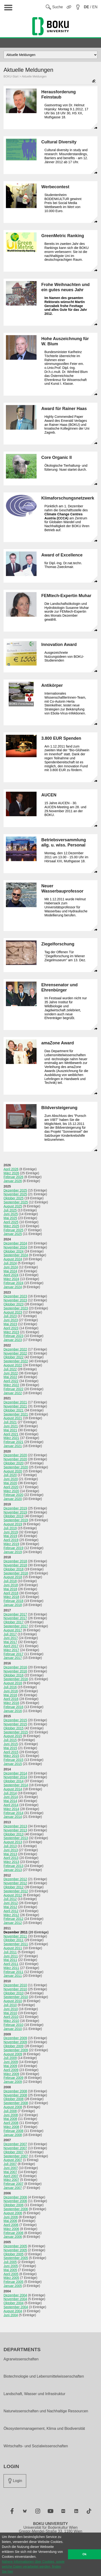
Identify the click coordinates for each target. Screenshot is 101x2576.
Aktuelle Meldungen (34, 76)
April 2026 (11, 1169)
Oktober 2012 (14, 1887)
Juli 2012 (10, 1899)
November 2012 (15, 1883)
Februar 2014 (13, 1813)
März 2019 (11, 1544)
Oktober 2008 (14, 2099)
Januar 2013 (13, 1870)
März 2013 (11, 1862)
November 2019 (15, 1512)
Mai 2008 (10, 2119)
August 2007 (13, 2160)
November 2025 (15, 1194)
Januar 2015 (13, 1764)
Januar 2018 (13, 1605)
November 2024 (15, 1247)
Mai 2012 (10, 1907)
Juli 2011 (10, 1952)
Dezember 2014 (15, 1773)
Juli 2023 (10, 1316)
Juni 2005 (11, 2266)
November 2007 (15, 2148)
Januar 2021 (13, 1446)
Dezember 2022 (15, 1349)
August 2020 (13, 1471)
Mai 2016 (10, 1695)
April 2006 (11, 2225)
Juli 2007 (10, 2164)
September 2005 (16, 2258)
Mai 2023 (10, 1324)
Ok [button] (85, 2554)
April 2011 (11, 1964)
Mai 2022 (10, 1377)
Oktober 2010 (14, 1993)
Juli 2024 (10, 1263)
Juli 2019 (10, 1528)
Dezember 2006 (15, 2197)
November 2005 (15, 2250)
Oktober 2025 (14, 1198)
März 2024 (11, 1279)
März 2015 (11, 1756)
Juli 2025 (10, 1210)
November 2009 (15, 2042)
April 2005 (11, 2274)
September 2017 (16, 1626)
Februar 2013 (13, 1866)
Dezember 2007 (15, 2144)
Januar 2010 (13, 2029)
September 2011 (16, 1944)
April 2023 (11, 1328)
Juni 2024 (11, 1267)
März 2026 (11, 1173)
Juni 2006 (11, 2217)
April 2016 (11, 1699)
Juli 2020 (10, 1475)
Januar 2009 (13, 2082)
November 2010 (15, 1989)
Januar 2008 (13, 2135)
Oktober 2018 (14, 1569)
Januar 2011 (13, 1976)
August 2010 (13, 2001)
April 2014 (11, 1805)
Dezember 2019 (15, 1508)
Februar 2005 (13, 2282)
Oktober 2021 (14, 1410)
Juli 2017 (10, 1634)
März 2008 (11, 2127)
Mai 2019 (10, 1536)
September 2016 (16, 1679)
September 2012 (16, 1891)
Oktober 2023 (14, 1304)
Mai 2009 (10, 2066)
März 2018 (11, 1597)
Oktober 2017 (14, 1622)
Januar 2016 (13, 1711)
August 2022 (13, 1365)
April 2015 (11, 1752)
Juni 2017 (11, 1638)
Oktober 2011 (14, 1940)
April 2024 (11, 1275)
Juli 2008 (10, 2111)
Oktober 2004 (14, 2303)
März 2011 (11, 1968)
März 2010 (11, 2021)
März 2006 (11, 2229)
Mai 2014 (10, 1801)
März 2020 (11, 1491)
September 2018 (16, 1573)
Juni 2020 (11, 1479)
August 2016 (13, 1683)
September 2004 (16, 2307)
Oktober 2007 (14, 2152)
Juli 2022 (10, 1369)
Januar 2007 (13, 2188)
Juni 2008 (11, 2115)
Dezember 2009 (15, 2038)
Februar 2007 (13, 2184)
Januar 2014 (13, 1817)
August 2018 (13, 1577)
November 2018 (15, 1565)
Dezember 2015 (15, 1720)
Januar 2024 (13, 1287)
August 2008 (13, 2107)
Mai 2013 (10, 1854)
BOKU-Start (11, 76)
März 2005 (11, 2278)
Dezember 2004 (15, 2295)
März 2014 (11, 1809)
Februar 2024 (13, 1283)
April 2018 (11, 1593)
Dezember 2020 (15, 1455)
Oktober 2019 (14, 1516)
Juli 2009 (10, 2058)
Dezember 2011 (16, 1932)
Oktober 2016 (14, 1675)
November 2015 (15, 1724)
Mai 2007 (10, 2172)
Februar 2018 (13, 1601)
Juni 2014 (11, 1797)
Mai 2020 (10, 1483)
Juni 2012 (11, 1903)
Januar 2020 (13, 1499)
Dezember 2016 (15, 1667)
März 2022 (11, 1385)
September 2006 (16, 2209)
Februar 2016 (13, 1707)
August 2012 (13, 1895)
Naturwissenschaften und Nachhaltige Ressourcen (46, 2411)
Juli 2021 (10, 1422)
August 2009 (13, 2054)
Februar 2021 (13, 1442)
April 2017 (11, 1646)
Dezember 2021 (15, 1402)
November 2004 (15, 2299)
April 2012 (11, 1911)
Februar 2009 (13, 2078)
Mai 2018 (10, 1589)
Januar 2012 (13, 1923)
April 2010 (11, 2017)
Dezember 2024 (15, 1243)
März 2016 (11, 1703)
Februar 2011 (13, 1972)
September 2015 (16, 1732)
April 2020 (11, 1487)
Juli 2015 (10, 1740)
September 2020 (16, 1467)
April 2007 (11, 2176)
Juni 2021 (11, 1426)
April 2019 (11, 1540)
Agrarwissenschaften (21, 2359)
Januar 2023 (13, 1340)
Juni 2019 (11, 1532)
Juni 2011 (11, 1956)
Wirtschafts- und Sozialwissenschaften (36, 2446)
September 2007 (16, 2156)
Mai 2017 (10, 1642)
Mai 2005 (10, 2270)
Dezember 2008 (15, 2091)
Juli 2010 (10, 2005)
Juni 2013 (11, 1850)
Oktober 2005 (14, 2254)
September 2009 (16, 2050)
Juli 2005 (10, 2262)
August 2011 (13, 1948)
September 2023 (16, 1308)
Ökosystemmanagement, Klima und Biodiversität (44, 2429)
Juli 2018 (10, 1581)
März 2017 (11, 1650)
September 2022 (16, 1361)
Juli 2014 (10, 1793)
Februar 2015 (13, 1760)
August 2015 (13, 1736)
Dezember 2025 (15, 1190)
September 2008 (16, 2103)
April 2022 (11, 1381)
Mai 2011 (10, 1960)
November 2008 (15, 2095)
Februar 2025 (13, 1230)
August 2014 (13, 1789)
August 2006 (13, 2213)
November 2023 (15, 1300)
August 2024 (13, 1259)
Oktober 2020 (14, 1463)
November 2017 (15, 1618)
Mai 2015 (10, 1748)
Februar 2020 (13, 1495)
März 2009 (11, 2074)
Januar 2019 (13, 1552)
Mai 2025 (10, 1218)
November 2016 (15, 1671)
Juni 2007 (11, 2168)
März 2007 (11, 2180)
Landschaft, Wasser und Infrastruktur (34, 2394)
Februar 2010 (13, 2025)
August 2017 (13, 1630)
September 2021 (16, 1414)
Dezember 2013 (15, 1826)
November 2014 (15, 1777)
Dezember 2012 (15, 1879)
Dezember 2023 (15, 1296)
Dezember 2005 (15, 2246)
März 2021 (11, 1438)
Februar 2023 (13, 1336)
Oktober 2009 (14, 2046)
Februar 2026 (13, 1177)
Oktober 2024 (14, 1251)
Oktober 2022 (14, 1357)
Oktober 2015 (14, 1728)
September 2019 (16, 1520)
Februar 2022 (13, 1389)
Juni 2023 (11, 1320)
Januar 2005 (13, 2286)
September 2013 (16, 1838)
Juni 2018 (11, 1585)
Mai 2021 (10, 1430)
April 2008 (11, 2123)
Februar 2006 (13, 2233)
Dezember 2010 (15, 1985)
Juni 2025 (11, 1214)
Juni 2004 (11, 2315)
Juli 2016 (10, 1687)
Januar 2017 (13, 1658)
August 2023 (13, 1312)
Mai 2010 (10, 2013)
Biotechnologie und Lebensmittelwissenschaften (44, 2376)
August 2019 (13, 1524)
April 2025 (11, 1222)
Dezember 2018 (15, 1561)
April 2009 (11, 2070)
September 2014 (16, 1785)
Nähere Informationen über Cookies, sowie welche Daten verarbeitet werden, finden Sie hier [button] (33, 2566)
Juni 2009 (11, 2062)
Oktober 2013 (14, 1834)
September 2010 (16, 1997)
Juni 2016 (11, 1691)
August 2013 (13, 1842)
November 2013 (15, 1830)
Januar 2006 (13, 2237)
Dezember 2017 (15, 1614)
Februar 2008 (13, 2131)
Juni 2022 (11, 1373)
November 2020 (15, 1459)
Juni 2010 (11, 2009)
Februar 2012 (13, 1919)
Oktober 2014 (14, 1781)
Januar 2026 (13, 1181)
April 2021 (11, 1434)
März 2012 (11, 1915)
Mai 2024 (10, 1271)
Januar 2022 (13, 1393)
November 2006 (15, 2201)
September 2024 (16, 1255)
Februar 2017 (13, 1654)
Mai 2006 (10, 2221)
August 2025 (13, 1206)
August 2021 (13, 1418)
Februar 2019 (13, 1548)
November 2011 (15, 1936)
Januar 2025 (13, 1234)
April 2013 (11, 1858)
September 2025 (16, 1202)
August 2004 (13, 2311)
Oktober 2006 (14, 2205)
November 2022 (15, 1353)
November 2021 (15, 1406)
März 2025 (11, 1226)
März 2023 (11, 1332)
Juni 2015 (11, 1744)
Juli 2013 (10, 1846)
